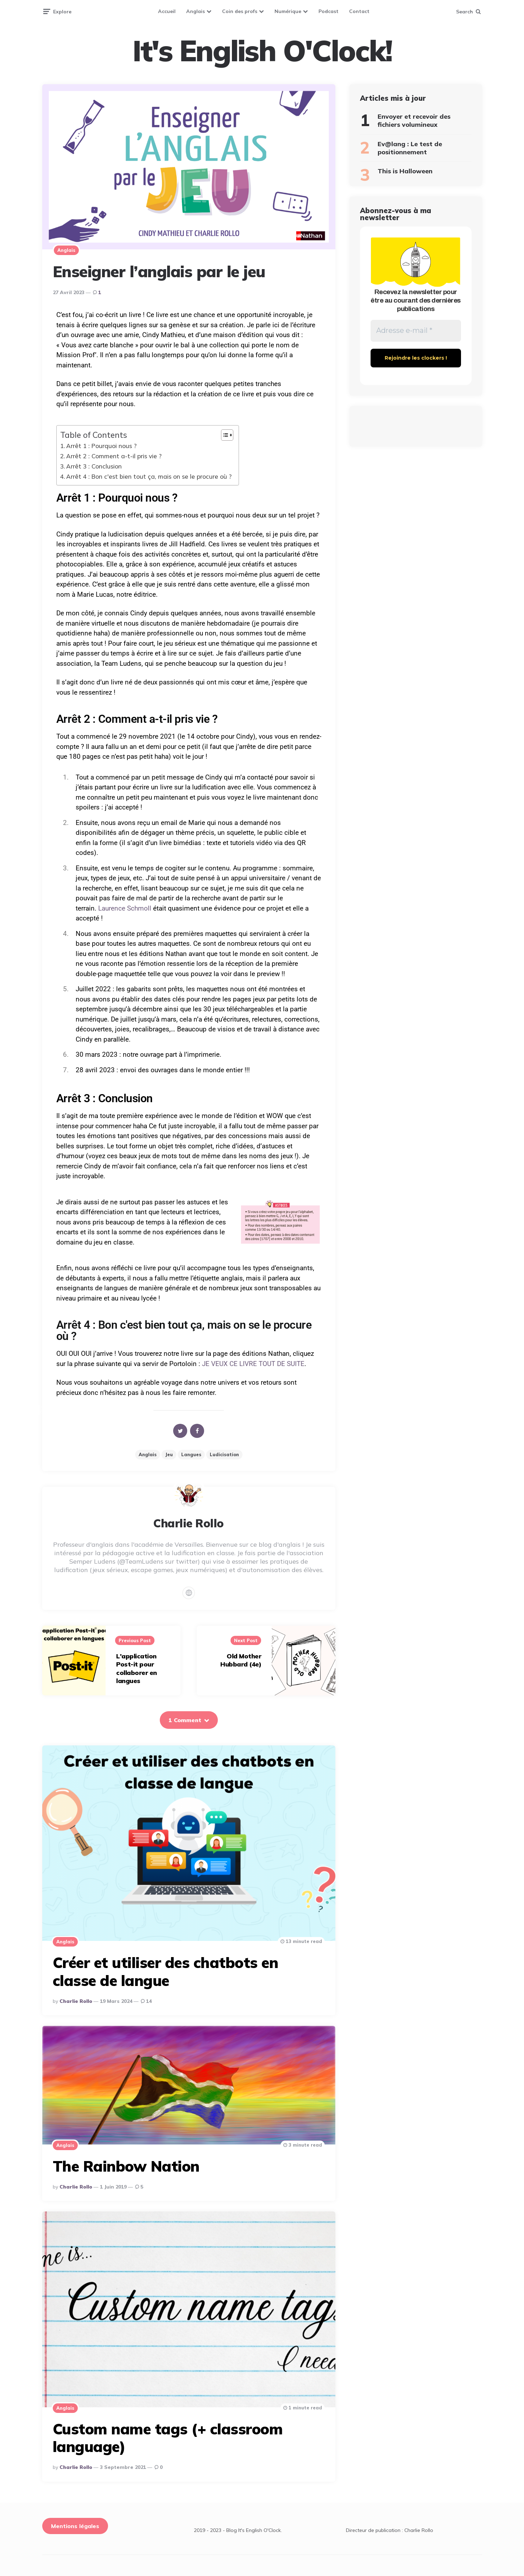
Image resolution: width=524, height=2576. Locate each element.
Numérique (287, 11)
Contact (359, 11)
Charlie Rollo (75, 2001)
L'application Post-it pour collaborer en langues (136, 1668)
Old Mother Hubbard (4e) (240, 1660)
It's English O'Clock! (262, 50)
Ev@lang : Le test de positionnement (410, 148)
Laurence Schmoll (124, 908)
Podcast (328, 11)
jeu (169, 1454)
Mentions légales (75, 2526)
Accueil (167, 11)
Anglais (195, 11)
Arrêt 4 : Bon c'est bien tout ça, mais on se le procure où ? (149, 476)
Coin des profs (239, 11)
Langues (191, 1454)
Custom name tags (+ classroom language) (168, 2438)
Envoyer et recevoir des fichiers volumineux (414, 120)
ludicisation (224, 1454)
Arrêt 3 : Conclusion (94, 466)
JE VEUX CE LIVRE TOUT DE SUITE (253, 1364)
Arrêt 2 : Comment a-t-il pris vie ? (114, 456)
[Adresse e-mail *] (416, 331)
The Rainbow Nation (126, 2166)
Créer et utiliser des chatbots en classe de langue (165, 1971)
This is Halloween (405, 171)
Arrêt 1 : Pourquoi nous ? (101, 445)
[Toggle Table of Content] (224, 435)
